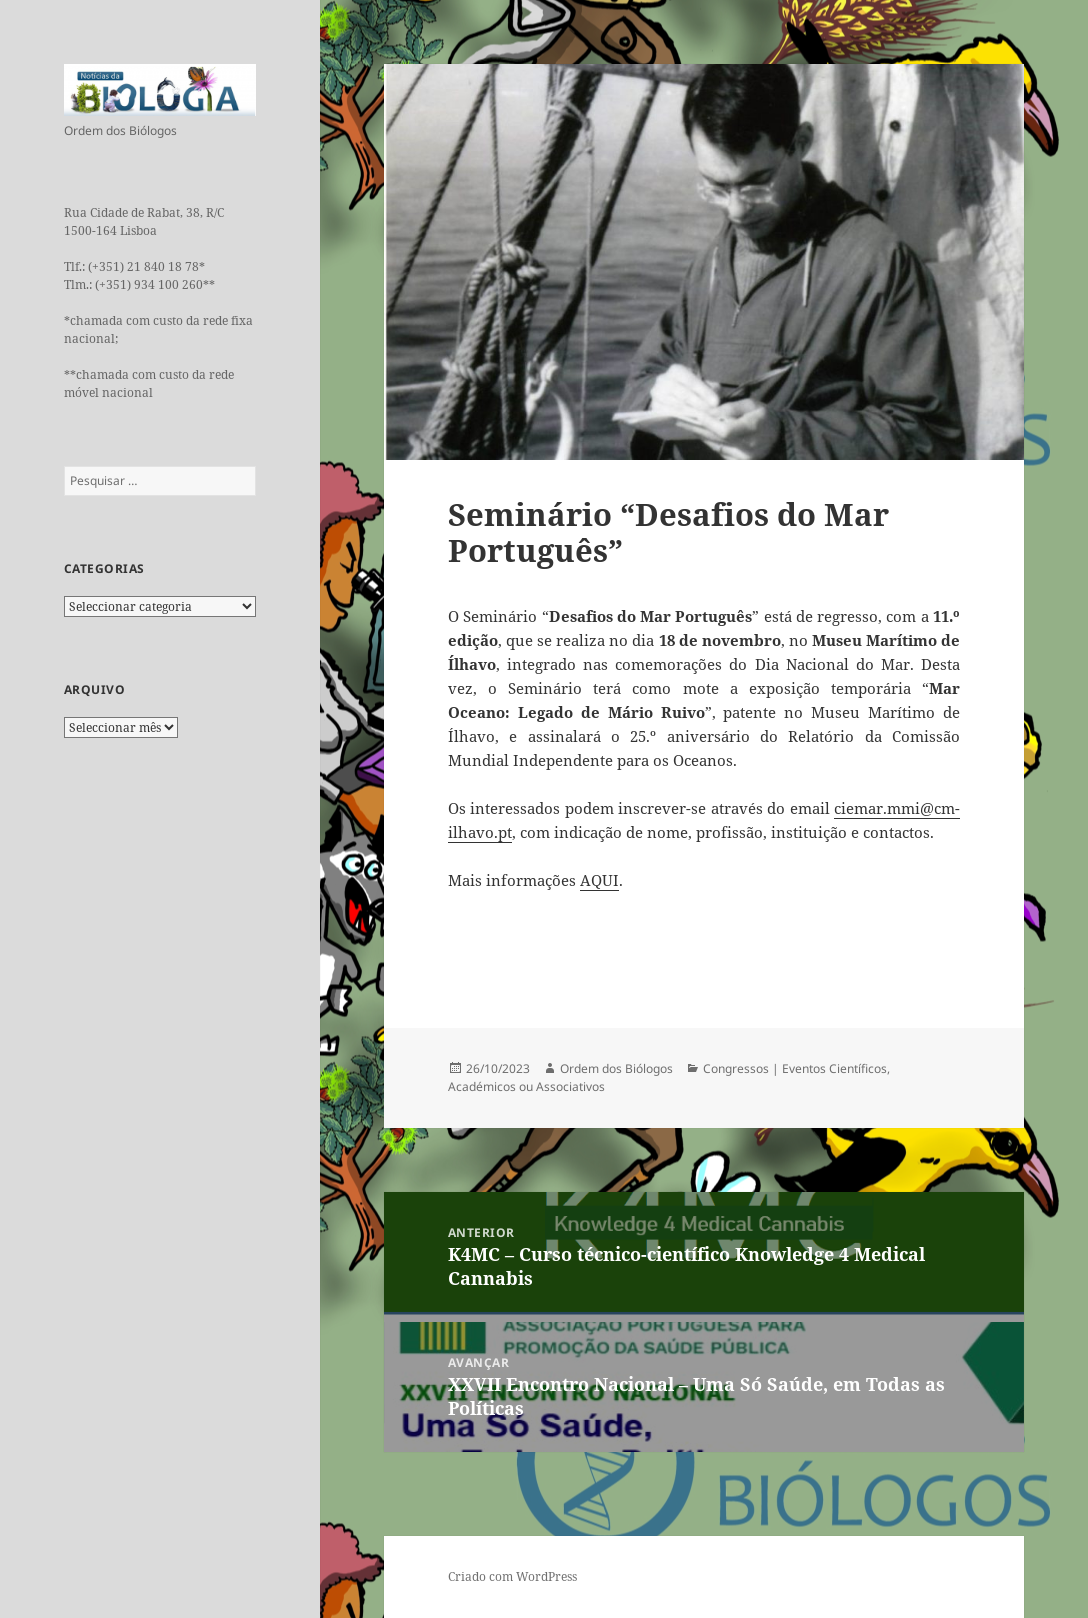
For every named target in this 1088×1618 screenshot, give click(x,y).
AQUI (599, 880)
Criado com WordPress (512, 1576)
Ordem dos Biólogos (616, 1068)
